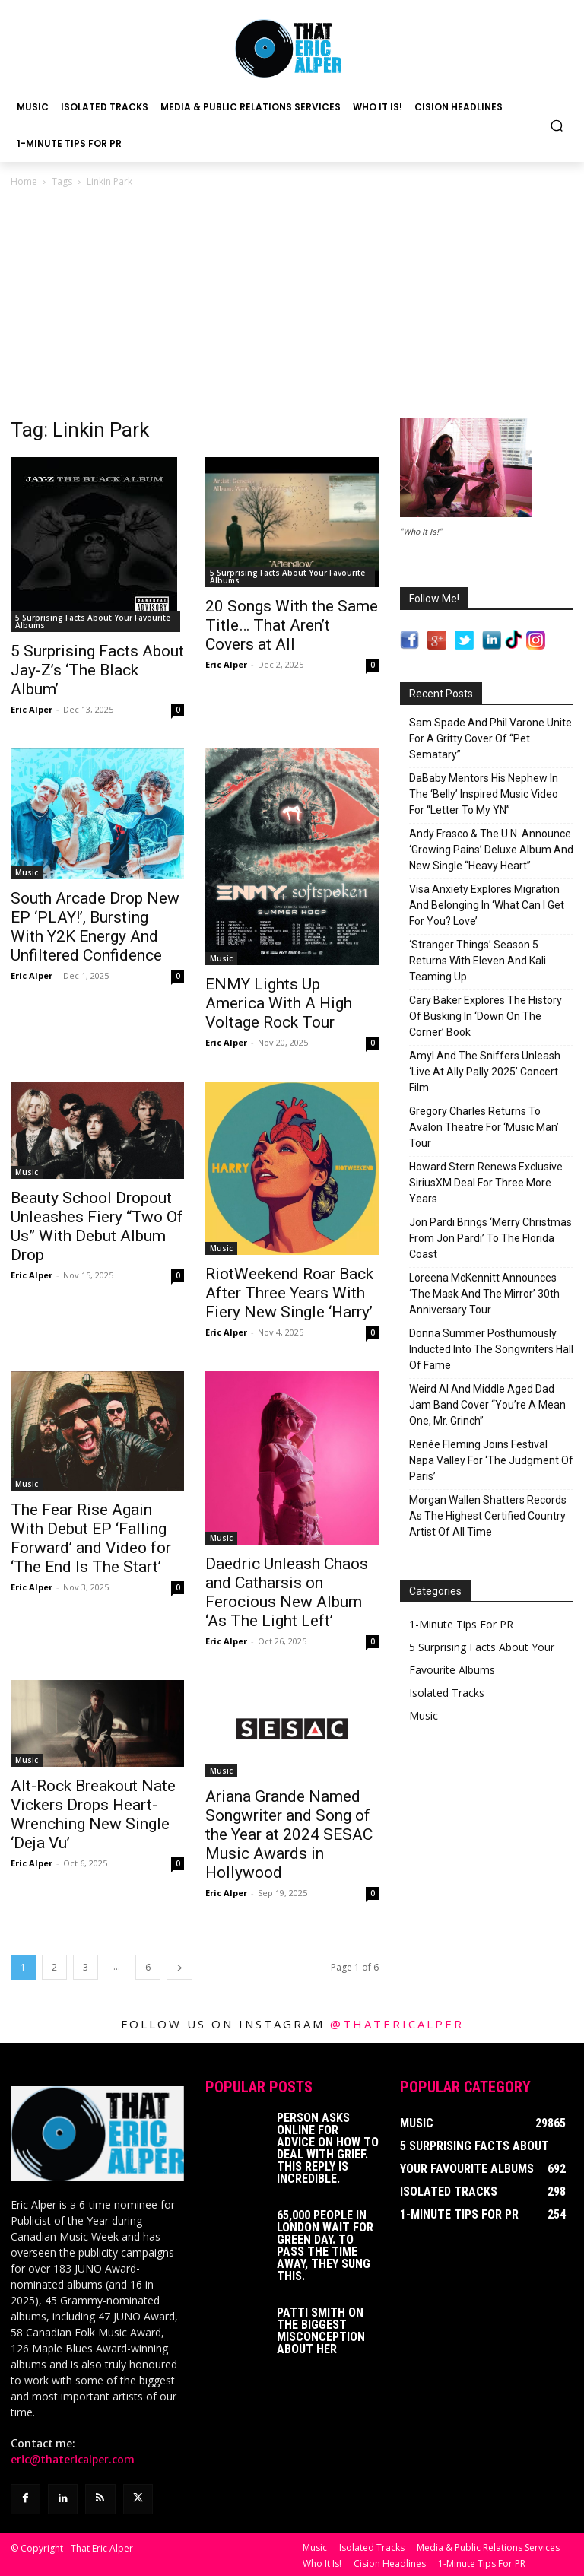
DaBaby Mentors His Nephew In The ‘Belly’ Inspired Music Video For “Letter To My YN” (483, 794)
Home (24, 181)
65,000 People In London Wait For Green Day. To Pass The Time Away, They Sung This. (325, 2245)
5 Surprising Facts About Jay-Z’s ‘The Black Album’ (97, 670)
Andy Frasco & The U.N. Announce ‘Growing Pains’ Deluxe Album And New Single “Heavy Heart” (491, 849)
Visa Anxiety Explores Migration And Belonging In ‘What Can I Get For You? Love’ (486, 905)
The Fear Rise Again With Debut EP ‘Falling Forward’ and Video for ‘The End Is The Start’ (91, 1538)
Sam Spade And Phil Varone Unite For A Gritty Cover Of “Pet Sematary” (490, 738)
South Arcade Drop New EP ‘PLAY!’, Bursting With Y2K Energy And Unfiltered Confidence (95, 926)
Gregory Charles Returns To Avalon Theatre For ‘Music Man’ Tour (484, 1127)
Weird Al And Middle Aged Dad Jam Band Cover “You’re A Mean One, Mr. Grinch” (487, 1405)
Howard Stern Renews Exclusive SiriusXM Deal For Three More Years (486, 1183)
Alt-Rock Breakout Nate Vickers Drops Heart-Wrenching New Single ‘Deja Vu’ (93, 1814)
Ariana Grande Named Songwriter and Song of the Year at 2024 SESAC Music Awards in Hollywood (289, 1834)
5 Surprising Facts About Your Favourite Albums (92, 621)
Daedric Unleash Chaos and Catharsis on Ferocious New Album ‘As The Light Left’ (286, 1592)
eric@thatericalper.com (73, 2459)
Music (26, 872)
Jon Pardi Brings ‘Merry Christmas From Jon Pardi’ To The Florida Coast (490, 1238)
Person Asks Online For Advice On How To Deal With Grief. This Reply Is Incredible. (328, 2148)
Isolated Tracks (446, 1692)
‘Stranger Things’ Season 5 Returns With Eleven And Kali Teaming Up (477, 961)
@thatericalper (397, 2023)
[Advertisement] (292, 304)
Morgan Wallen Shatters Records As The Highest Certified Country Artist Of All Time (488, 1516)
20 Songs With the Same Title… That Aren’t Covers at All (291, 625)
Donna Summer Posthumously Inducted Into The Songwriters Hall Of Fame (491, 1349)
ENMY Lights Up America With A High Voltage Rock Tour (278, 1003)
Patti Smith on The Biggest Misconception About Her (321, 2330)
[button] (557, 125)
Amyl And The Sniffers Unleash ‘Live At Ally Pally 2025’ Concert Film (484, 1072)
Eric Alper (31, 709)
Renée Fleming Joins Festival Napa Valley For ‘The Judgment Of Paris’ (491, 1460)
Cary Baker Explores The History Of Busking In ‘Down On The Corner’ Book (485, 1016)
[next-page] (179, 1967)
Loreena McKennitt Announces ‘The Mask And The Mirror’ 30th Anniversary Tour (484, 1294)
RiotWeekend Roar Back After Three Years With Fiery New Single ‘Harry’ (289, 1293)
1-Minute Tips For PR (461, 1624)
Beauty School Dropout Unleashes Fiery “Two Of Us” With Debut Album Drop (97, 1226)
